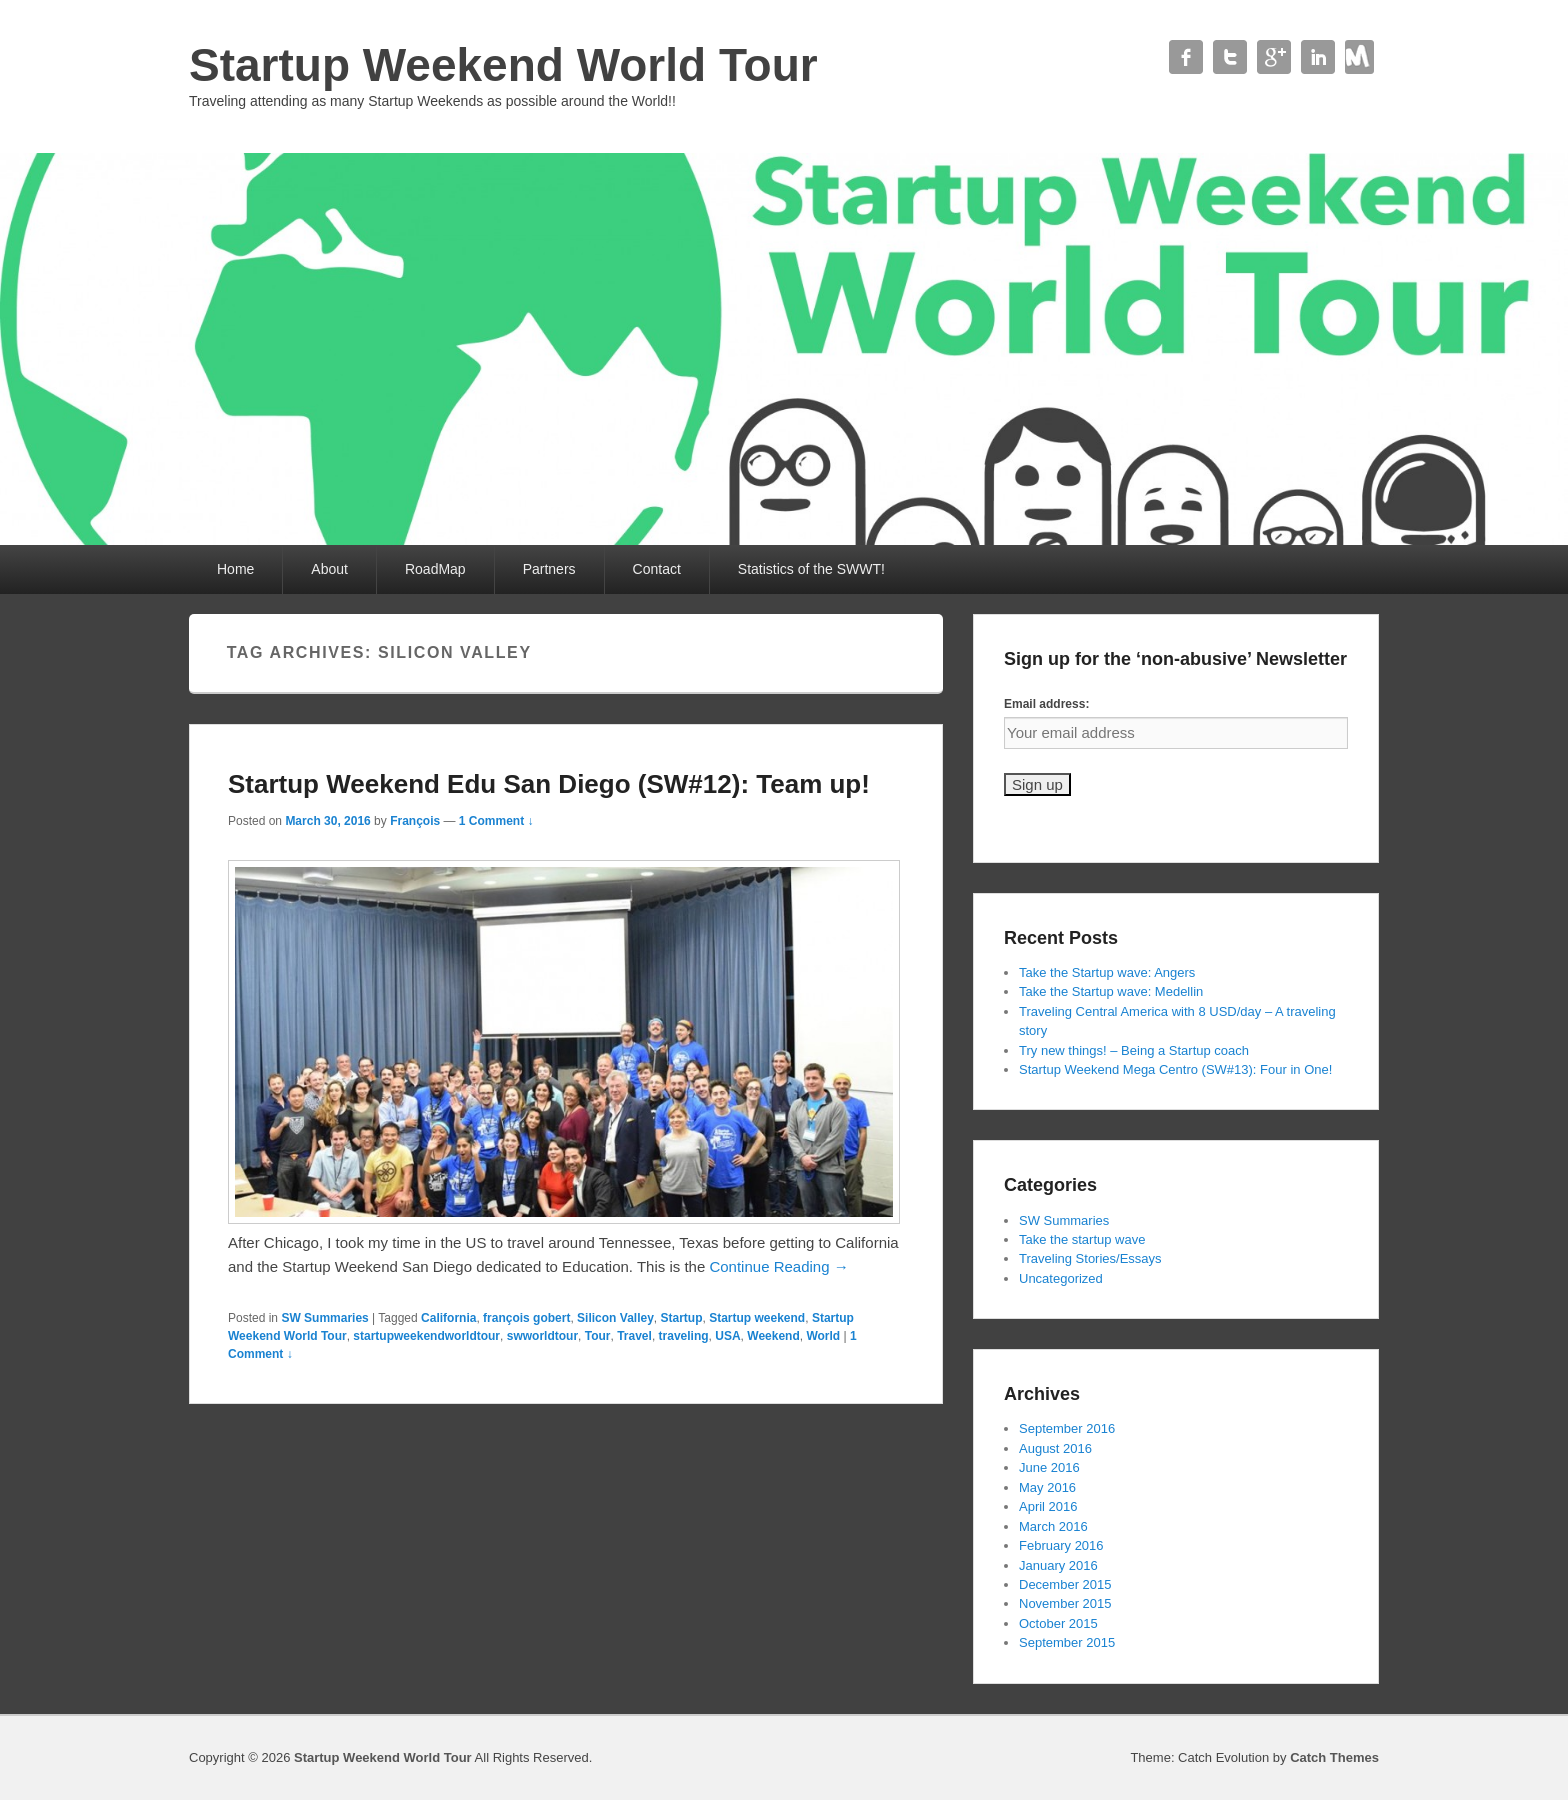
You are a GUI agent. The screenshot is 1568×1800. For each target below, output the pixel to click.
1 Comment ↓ (496, 821)
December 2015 (1065, 1584)
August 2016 (1055, 1448)
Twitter (1230, 57)
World (823, 1336)
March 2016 (1053, 1526)
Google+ (1274, 57)
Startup (682, 1318)
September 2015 (1067, 1642)
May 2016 (1047, 1487)
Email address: (1046, 704)
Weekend (773, 1336)
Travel (634, 1336)
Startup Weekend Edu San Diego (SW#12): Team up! (549, 784)
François (415, 821)
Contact (1362, 57)
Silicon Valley (615, 1318)
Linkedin (1318, 57)
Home (235, 569)
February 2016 (1061, 1545)
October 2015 (1058, 1623)
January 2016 (1058, 1565)
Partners (549, 569)
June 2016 (1049, 1467)
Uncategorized (1061, 1278)
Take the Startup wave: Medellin (1111, 991)
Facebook (1186, 57)
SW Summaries (324, 1318)
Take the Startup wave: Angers (1107, 972)
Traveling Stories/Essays (1090, 1258)
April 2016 (1048, 1506)
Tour (598, 1336)
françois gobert (526, 1318)
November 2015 (1065, 1603)
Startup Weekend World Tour (503, 65)
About (329, 569)
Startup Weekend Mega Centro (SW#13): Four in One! (1175, 1069)
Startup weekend (757, 1318)
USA (727, 1336)
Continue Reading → (778, 1266)
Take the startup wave (1082, 1239)
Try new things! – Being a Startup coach (1134, 1050)
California (448, 1318)
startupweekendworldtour (426, 1336)
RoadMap (435, 569)
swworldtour (542, 1336)
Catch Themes (1334, 1757)
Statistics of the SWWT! (811, 569)
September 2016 (1067, 1428)
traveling (684, 1336)
